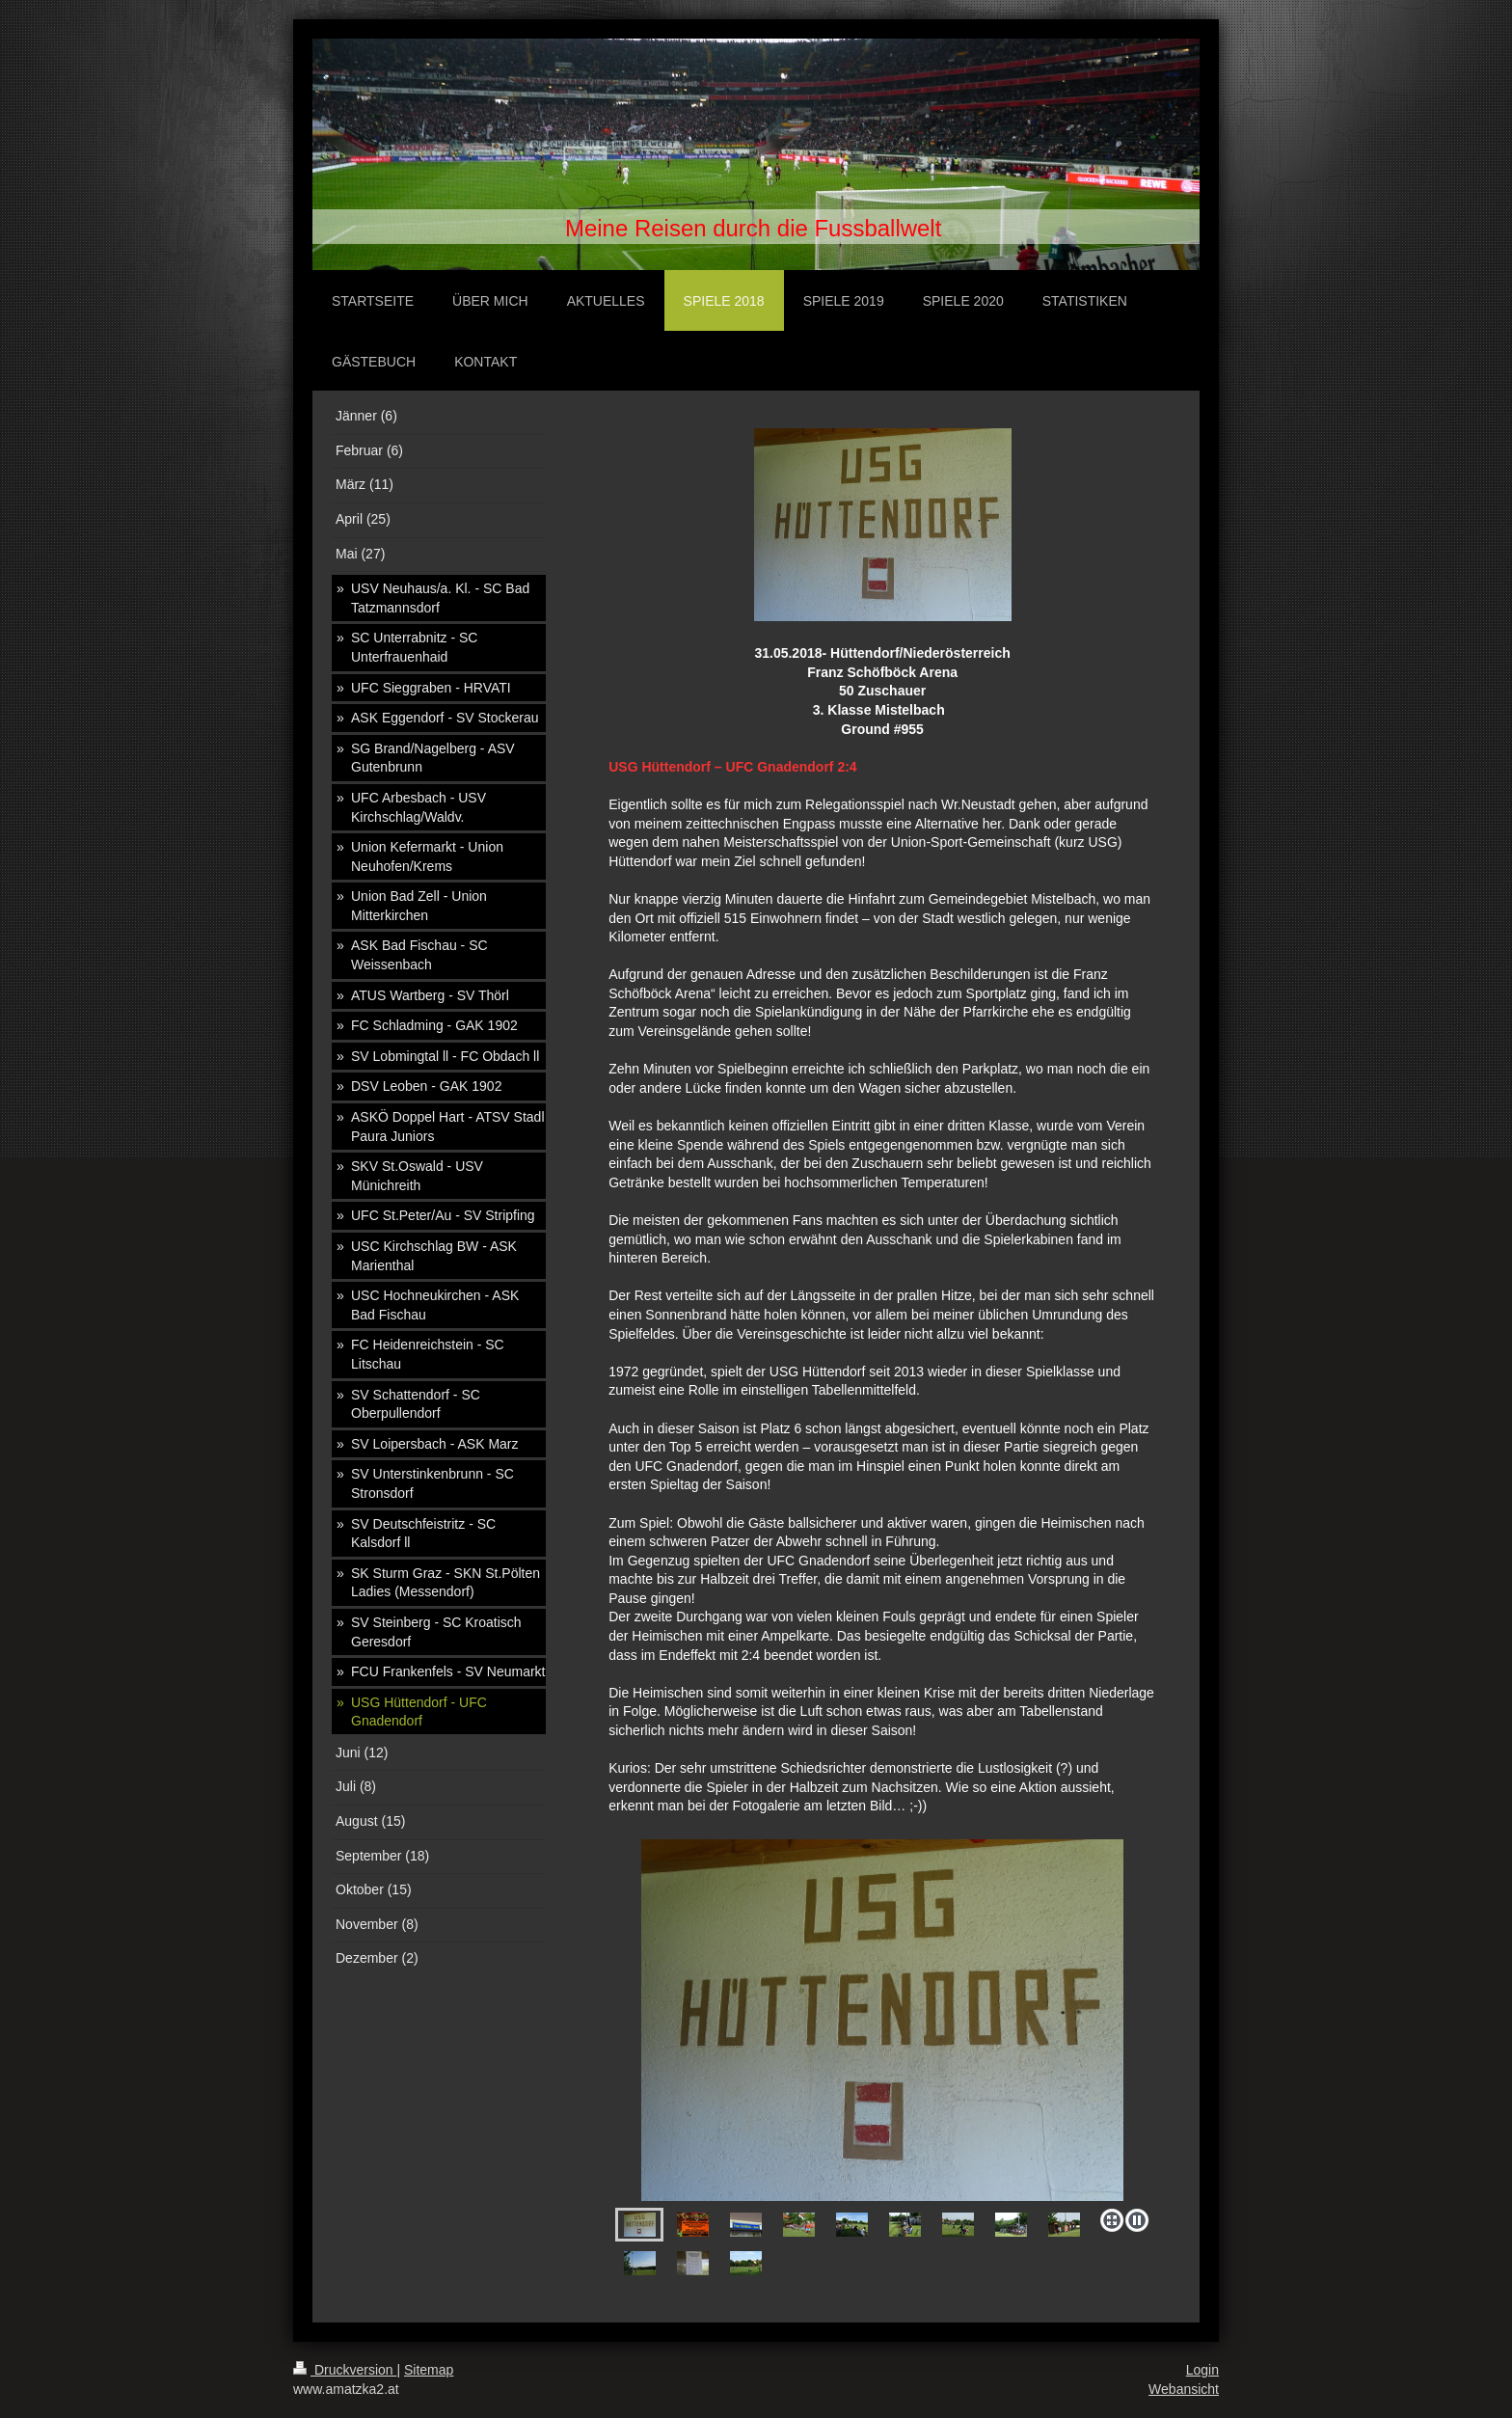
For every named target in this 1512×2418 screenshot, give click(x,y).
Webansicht (1183, 2389)
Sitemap (428, 2369)
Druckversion (344, 2369)
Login (1202, 2369)
